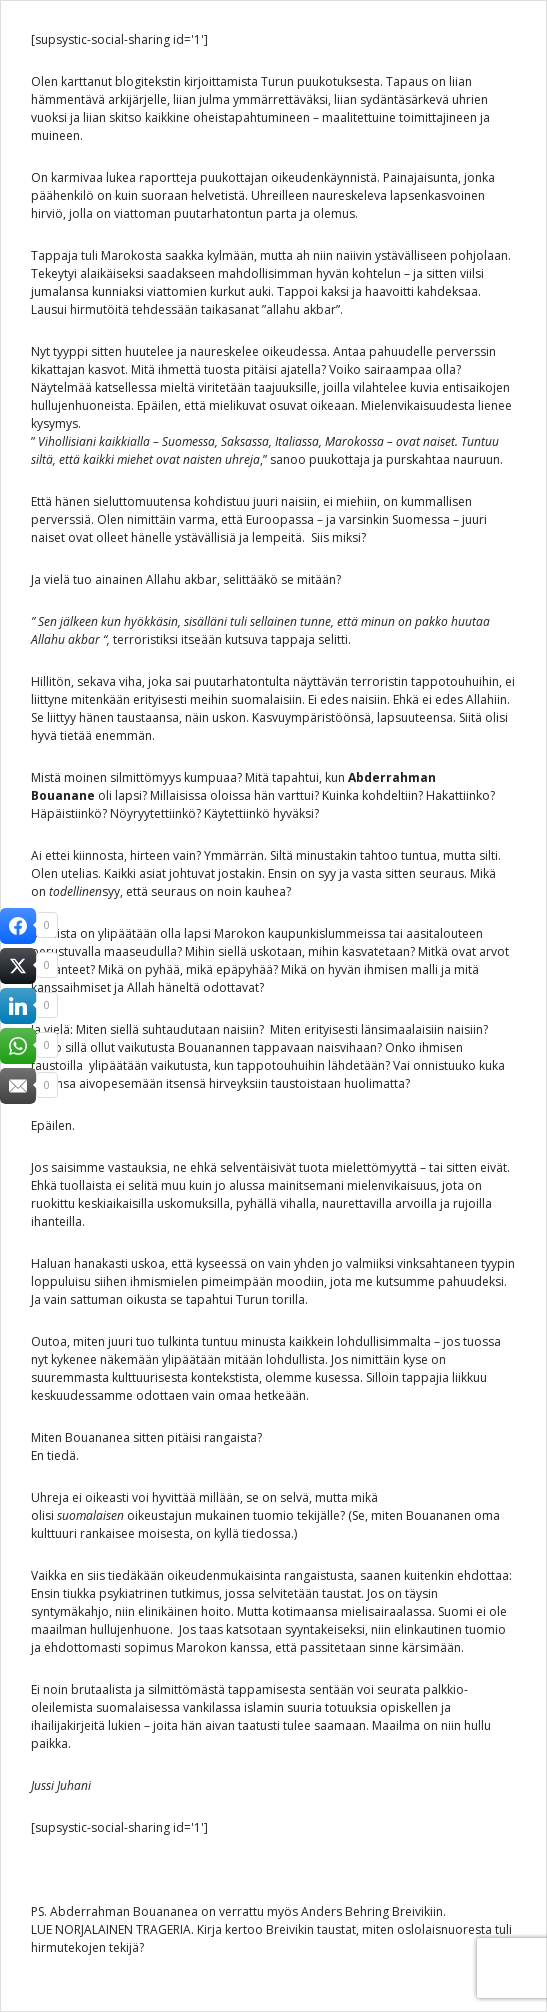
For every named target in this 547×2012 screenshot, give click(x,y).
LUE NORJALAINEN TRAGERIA (111, 1929)
